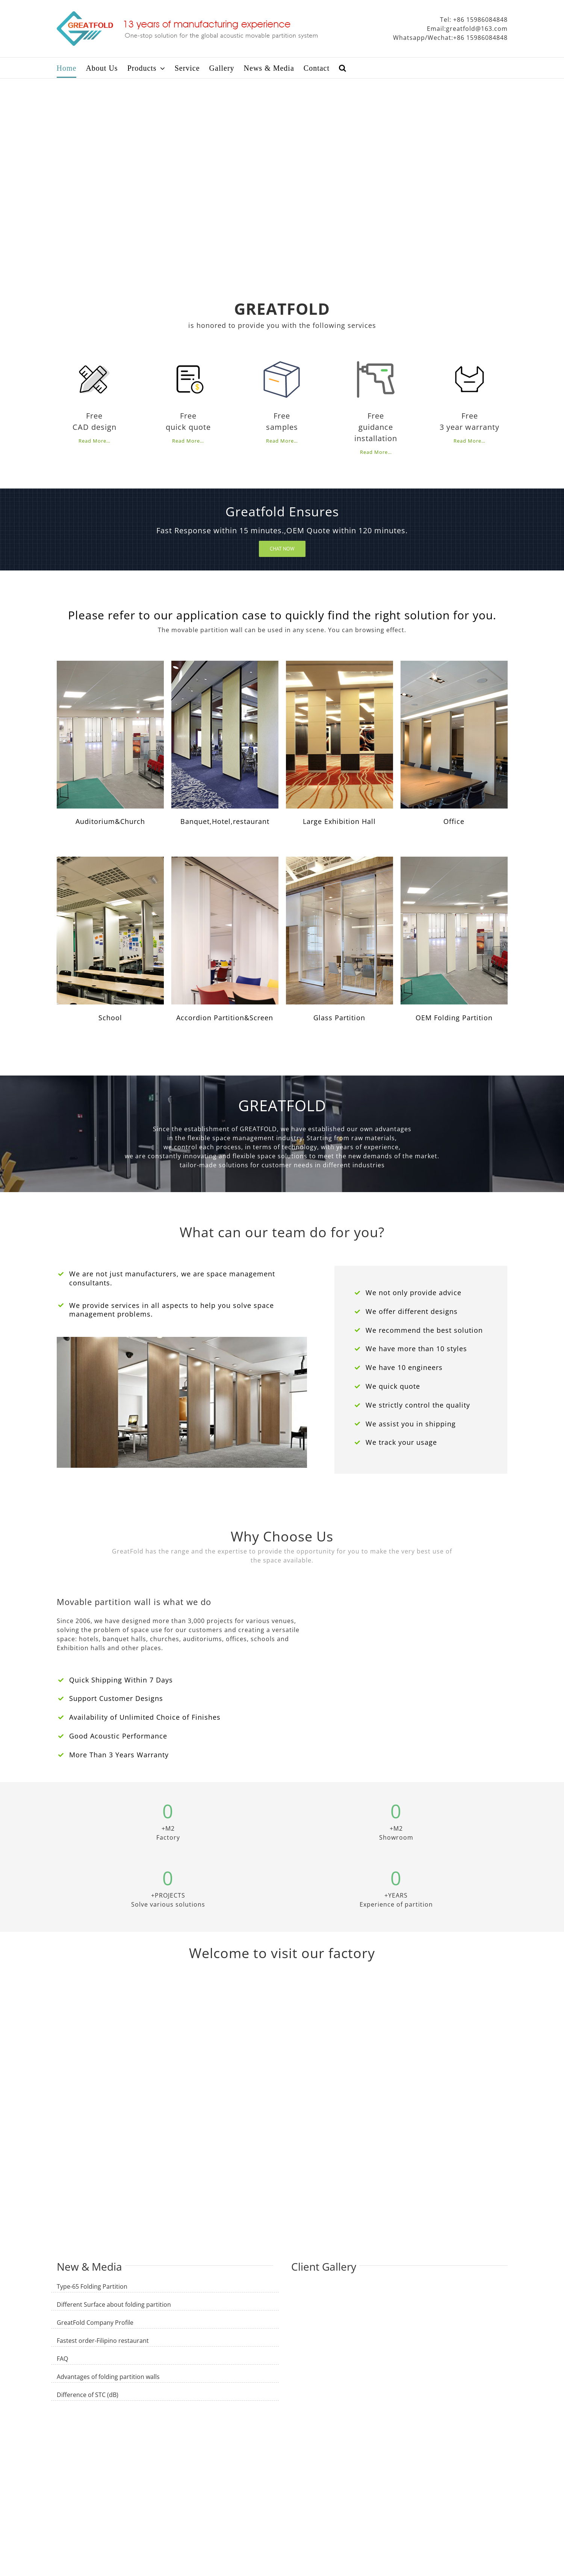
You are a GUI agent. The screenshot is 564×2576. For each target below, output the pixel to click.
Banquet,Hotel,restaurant (224, 821)
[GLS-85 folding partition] (224, 664)
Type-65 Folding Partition (92, 2286)
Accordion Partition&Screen (224, 1017)
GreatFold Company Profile (95, 2322)
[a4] (454, 664)
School (110, 1017)
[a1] (110, 664)
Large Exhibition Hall (339, 821)
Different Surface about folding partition (114, 2304)
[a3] (339, 664)
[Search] (342, 68)
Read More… (94, 440)
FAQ (62, 2359)
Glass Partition (339, 1017)
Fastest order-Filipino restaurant (103, 2340)
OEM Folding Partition (454, 1017)
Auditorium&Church (110, 821)
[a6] (224, 860)
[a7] (339, 860)
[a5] (110, 860)
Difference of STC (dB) (87, 2395)
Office (453, 821)
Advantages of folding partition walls (108, 2377)
